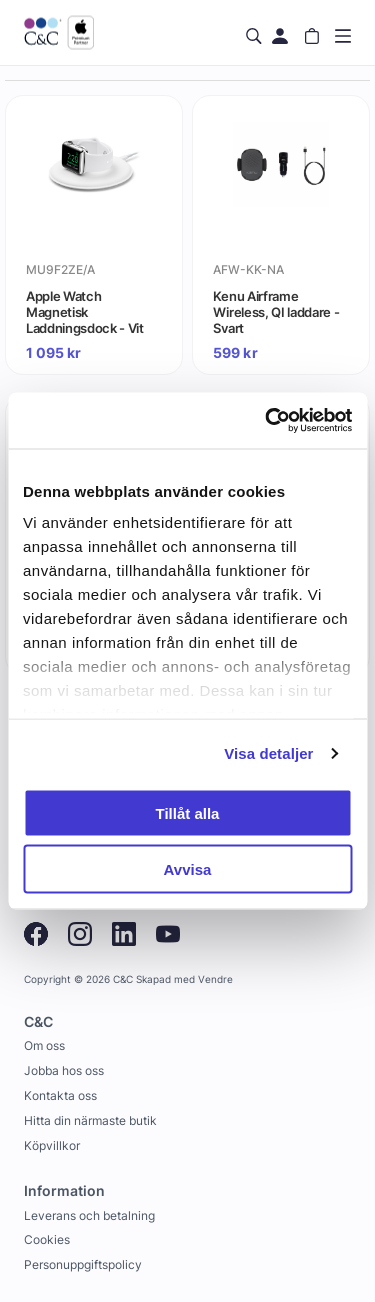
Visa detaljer (268, 753)
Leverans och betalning (89, 1215)
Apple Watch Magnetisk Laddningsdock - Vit (85, 312)
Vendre (215, 979)
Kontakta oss (60, 1095)
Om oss (44, 1045)
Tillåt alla (188, 812)
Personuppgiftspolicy (83, 1264)
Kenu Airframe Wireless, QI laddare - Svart (276, 312)
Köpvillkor (52, 1145)
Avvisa (188, 869)
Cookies (47, 1239)
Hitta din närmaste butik (90, 1120)
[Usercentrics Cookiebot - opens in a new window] (267, 421)
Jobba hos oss (64, 1070)
